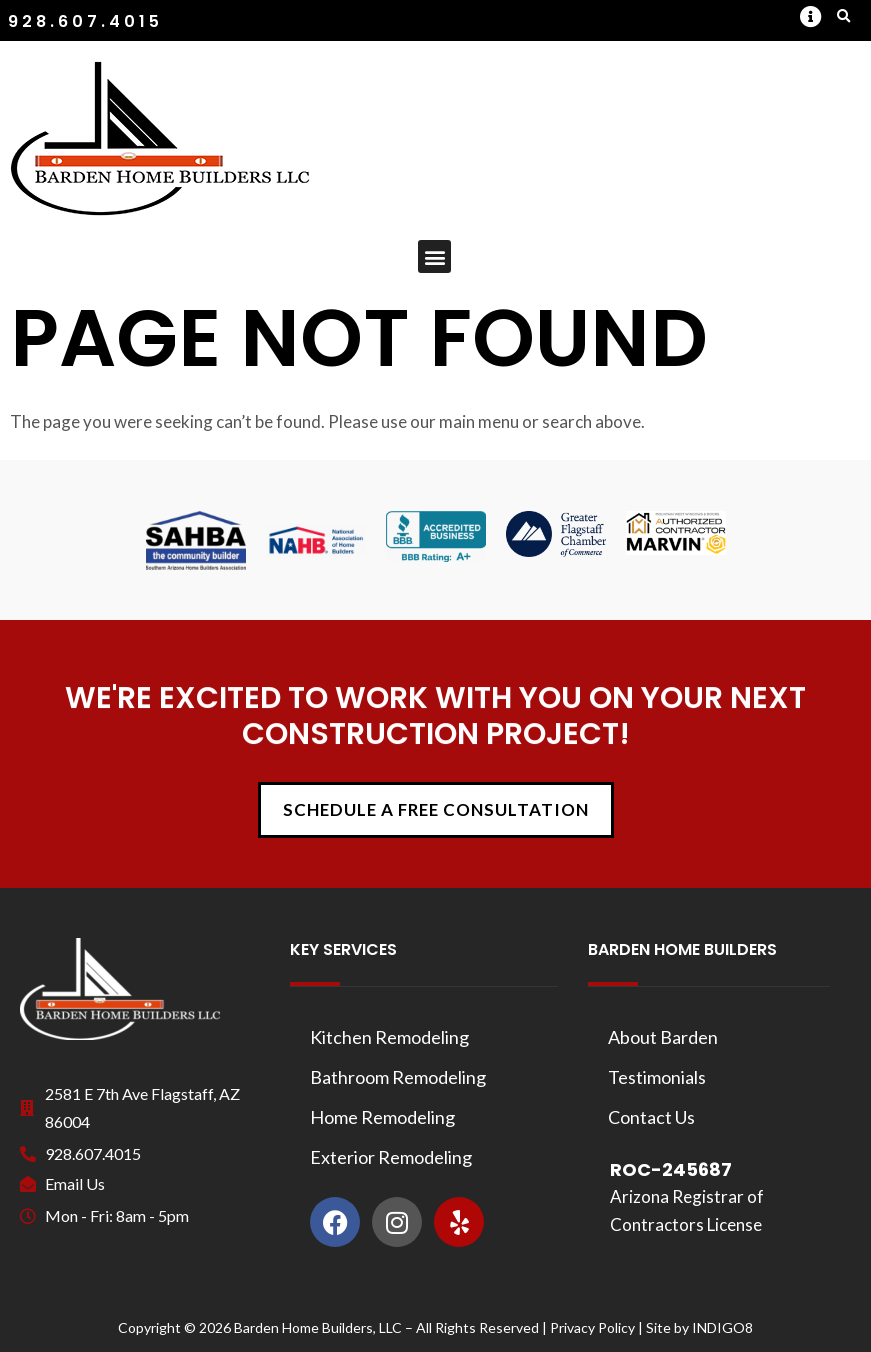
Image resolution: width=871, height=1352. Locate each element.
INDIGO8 (722, 1327)
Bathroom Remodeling (398, 1077)
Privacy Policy (592, 1327)
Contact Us (651, 1117)
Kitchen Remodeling (389, 1037)
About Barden (663, 1037)
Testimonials (657, 1077)
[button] (810, 16)
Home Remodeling (382, 1117)
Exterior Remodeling (391, 1157)
